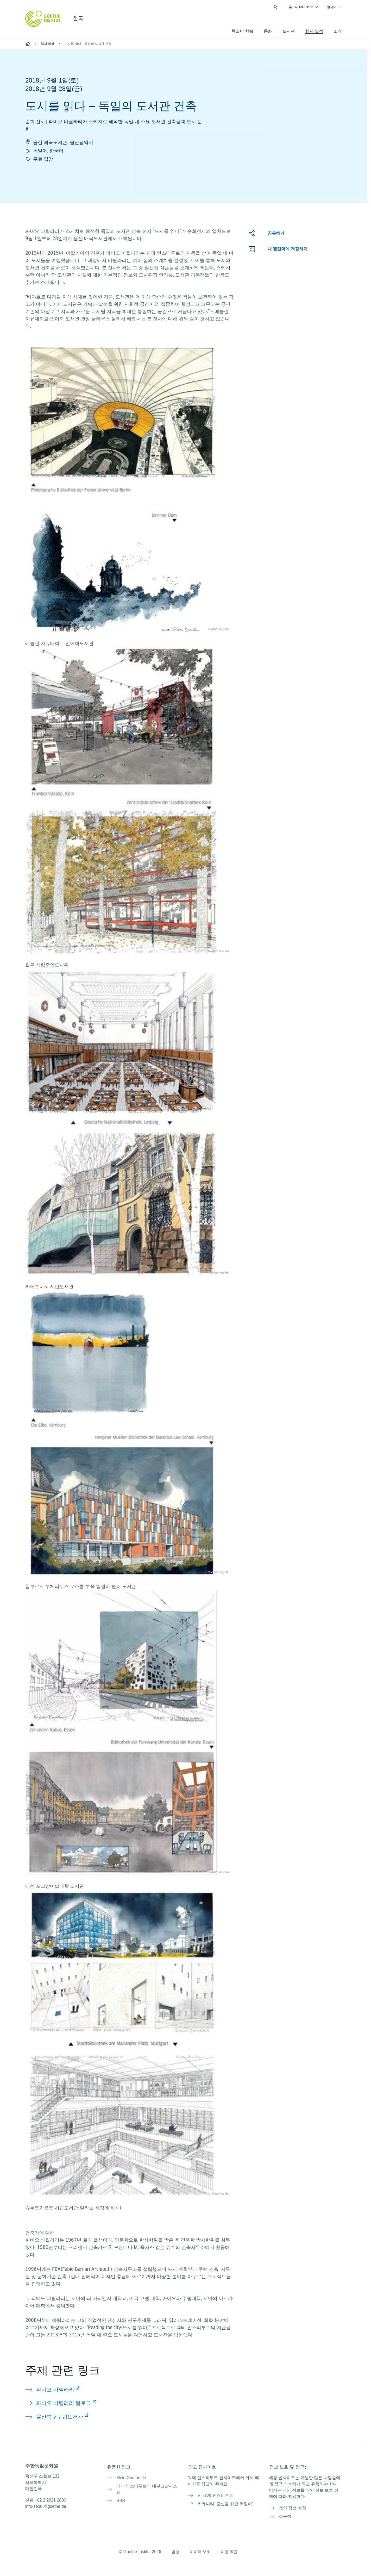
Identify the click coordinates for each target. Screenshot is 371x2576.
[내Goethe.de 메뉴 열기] (303, 7)
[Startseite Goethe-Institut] (42, 18)
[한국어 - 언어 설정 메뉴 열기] (334, 7)
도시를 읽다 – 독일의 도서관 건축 (88, 44)
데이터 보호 (200, 2549)
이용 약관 (230, 2549)
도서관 (288, 31)
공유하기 (276, 233)
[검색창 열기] (275, 7)
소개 (338, 31)
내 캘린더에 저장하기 (287, 249)
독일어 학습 (242, 31)
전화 (45, 2500)
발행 (174, 2549)
